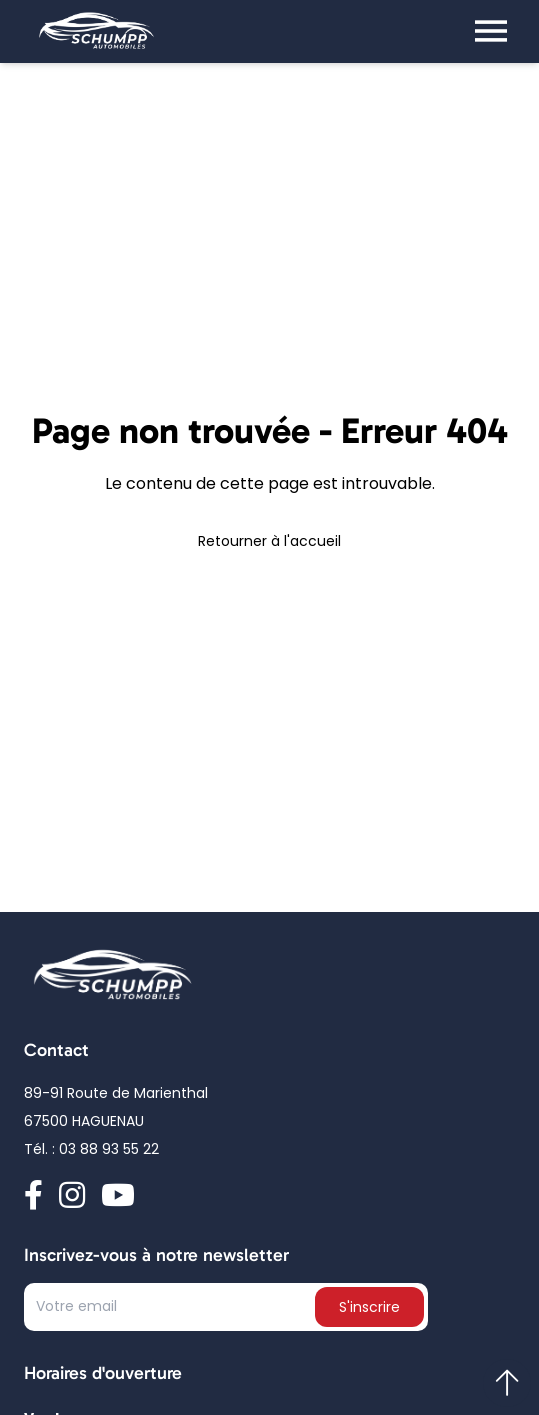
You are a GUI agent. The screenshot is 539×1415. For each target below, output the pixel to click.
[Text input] (171, 1311)
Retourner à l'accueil (269, 542)
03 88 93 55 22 (109, 1151)
